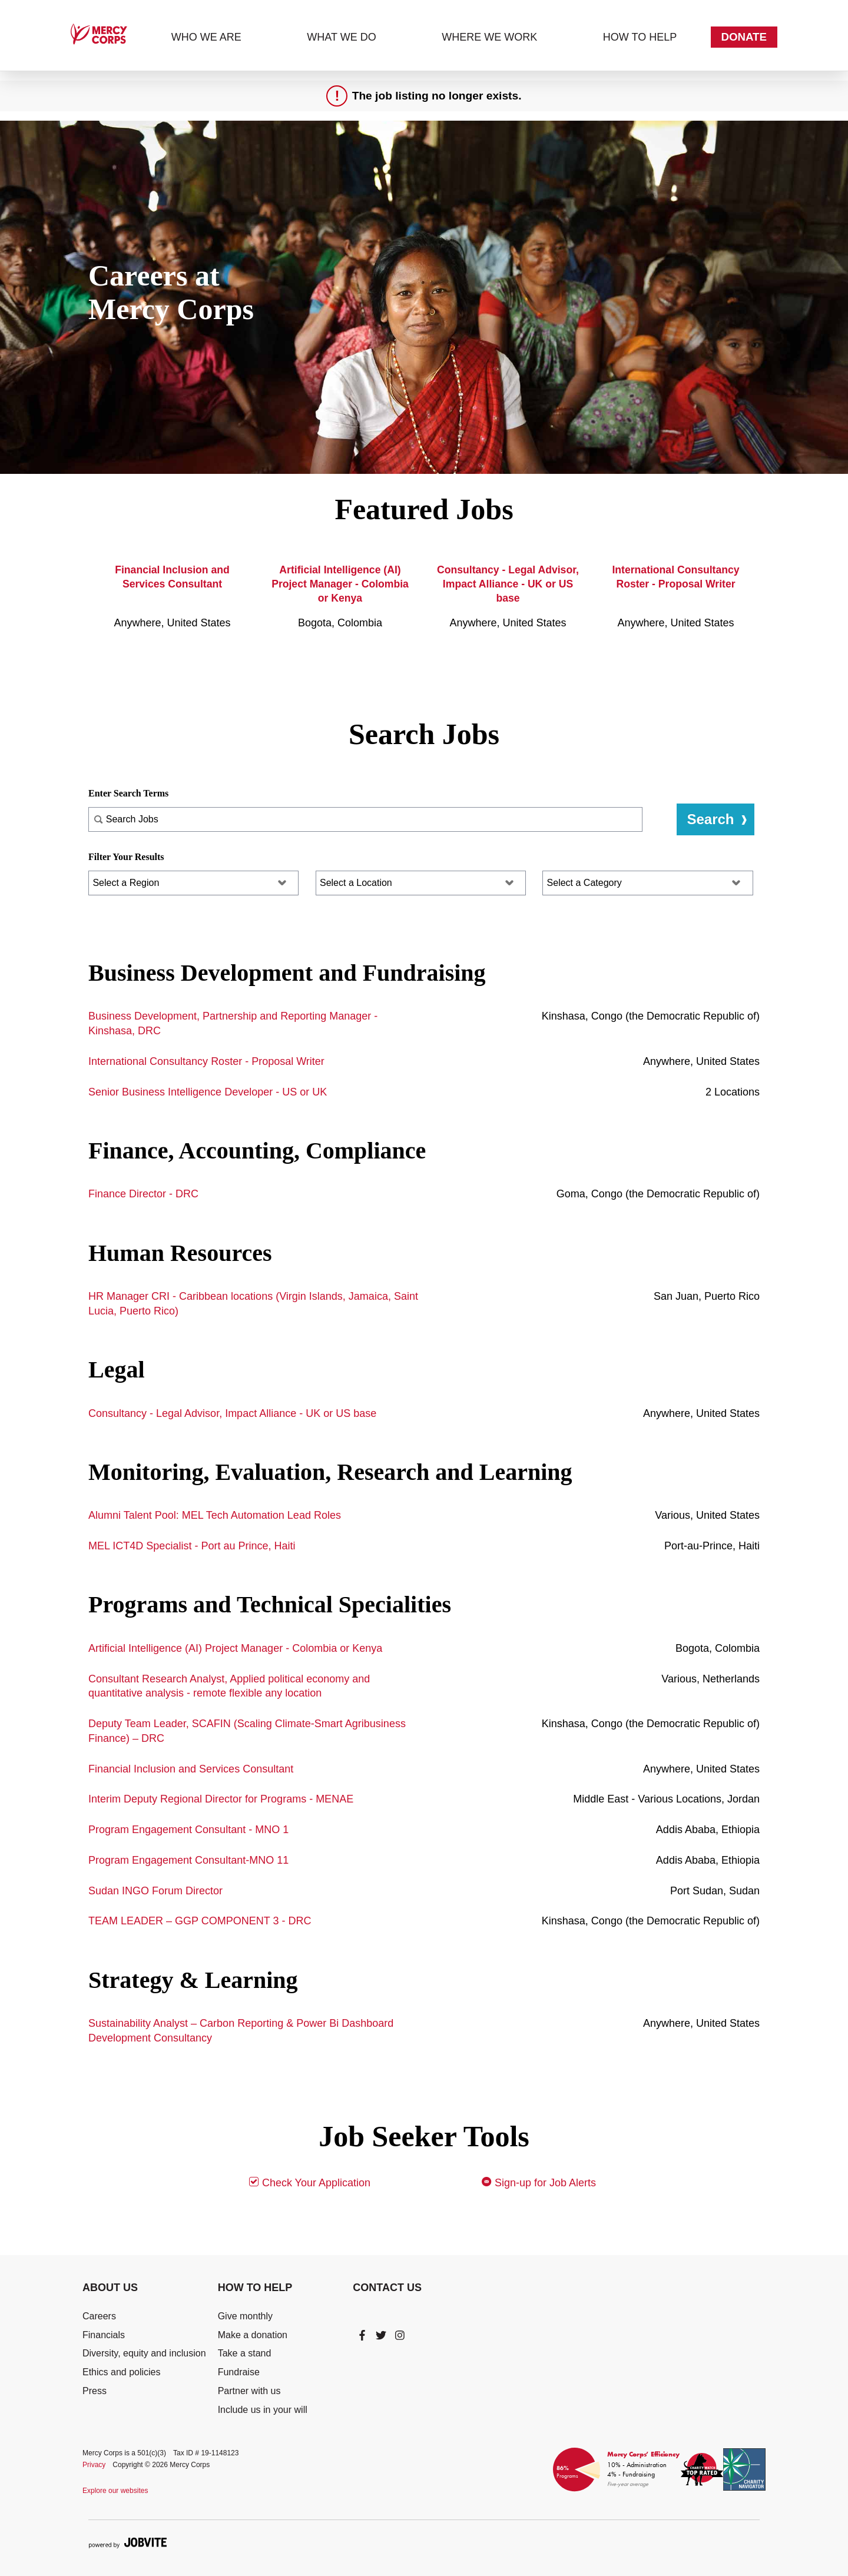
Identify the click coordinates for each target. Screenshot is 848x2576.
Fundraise (239, 2372)
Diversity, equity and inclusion (144, 2353)
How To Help (255, 2287)
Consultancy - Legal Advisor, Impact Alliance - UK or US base (508, 584)
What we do (341, 37)
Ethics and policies (121, 2372)
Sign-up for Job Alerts (538, 2182)
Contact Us (387, 2287)
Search (710, 819)
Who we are (206, 37)
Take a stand (244, 2353)
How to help (640, 37)
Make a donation (252, 2335)
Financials (103, 2335)
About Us (110, 2287)
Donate (744, 37)
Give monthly (245, 2316)
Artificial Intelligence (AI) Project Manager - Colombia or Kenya (340, 584)
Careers (99, 2316)
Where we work (489, 37)
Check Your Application (309, 2182)
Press (94, 2391)
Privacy (93, 2465)
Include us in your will (262, 2410)
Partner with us (249, 2391)
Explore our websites (115, 2491)
